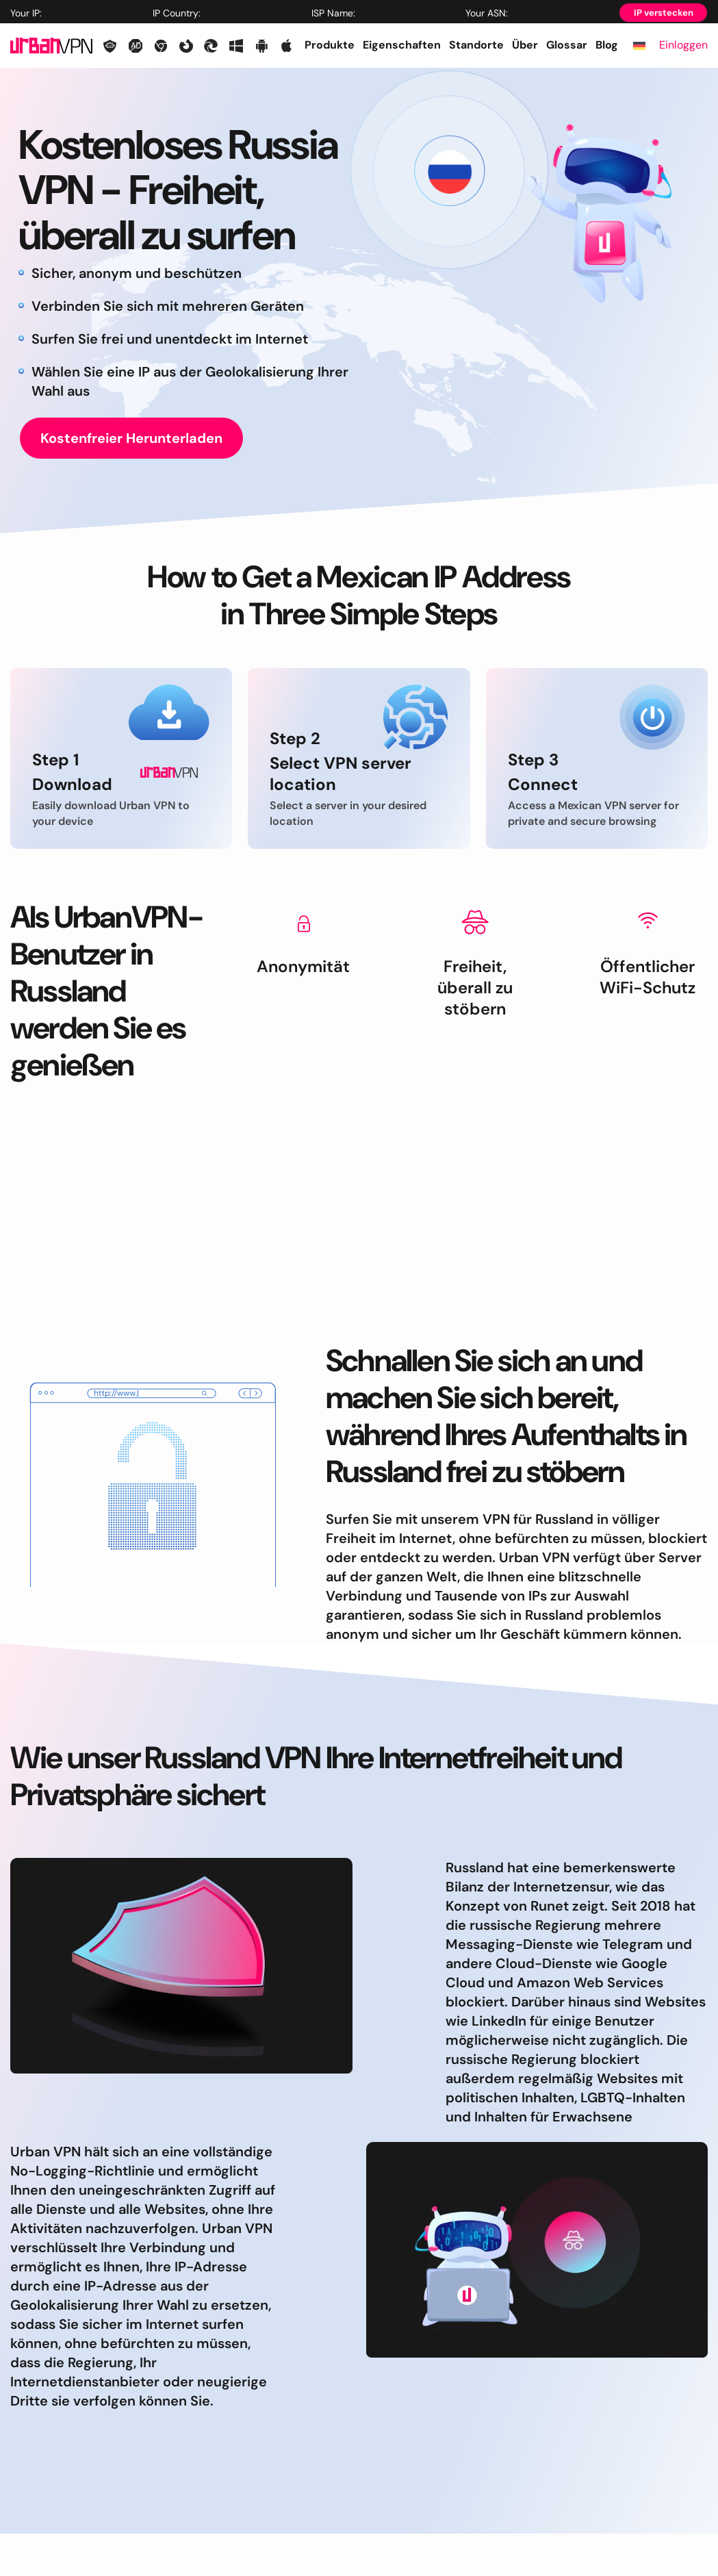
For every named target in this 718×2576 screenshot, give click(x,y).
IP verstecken (663, 12)
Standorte (476, 45)
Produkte (330, 45)
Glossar (566, 45)
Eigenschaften (402, 45)
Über (525, 45)
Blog (606, 45)
